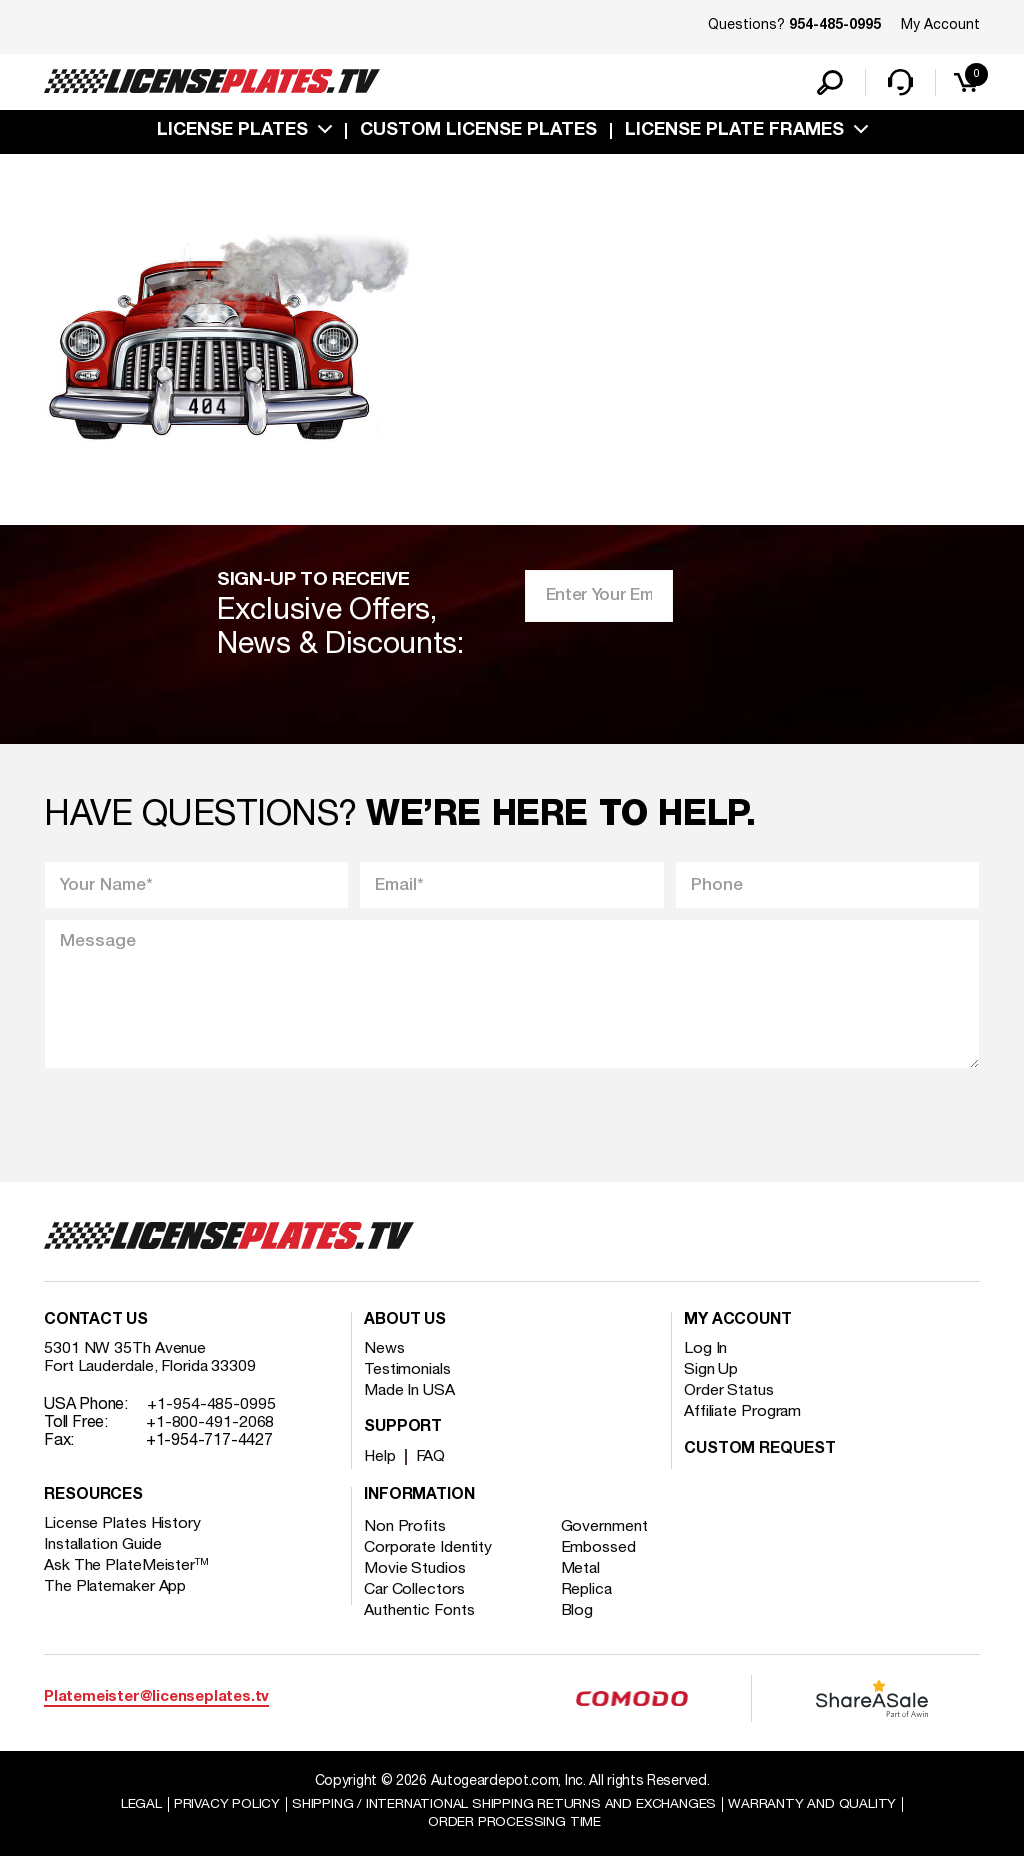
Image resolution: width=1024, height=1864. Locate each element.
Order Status (729, 1397)
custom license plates (478, 133)
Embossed (600, 1554)
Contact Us (96, 1327)
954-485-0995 (835, 26)
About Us (405, 1327)
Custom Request (760, 1456)
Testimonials (408, 1376)
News (384, 1355)
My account (738, 1327)
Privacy (219, 1810)
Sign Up (711, 1376)
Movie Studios (415, 1575)
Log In (705, 1355)
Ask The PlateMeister (127, 1572)
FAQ (432, 1463)
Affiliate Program (743, 1418)
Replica (589, 1596)
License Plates (232, 133)
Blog (580, 1617)
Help (380, 1463)
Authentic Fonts (420, 1617)
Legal (133, 1810)
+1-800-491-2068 (210, 1429)
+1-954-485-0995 (211, 1411)
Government (606, 1533)
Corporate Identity (428, 1554)
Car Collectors (415, 1596)
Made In (410, 1397)
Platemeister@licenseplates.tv (156, 1704)
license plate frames (734, 133)
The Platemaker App (116, 1593)
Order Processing (514, 1829)
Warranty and (819, 1810)
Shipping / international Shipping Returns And (504, 1810)
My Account (940, 25)
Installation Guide (104, 1551)
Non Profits (405, 1533)
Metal (583, 1575)
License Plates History (123, 1530)
